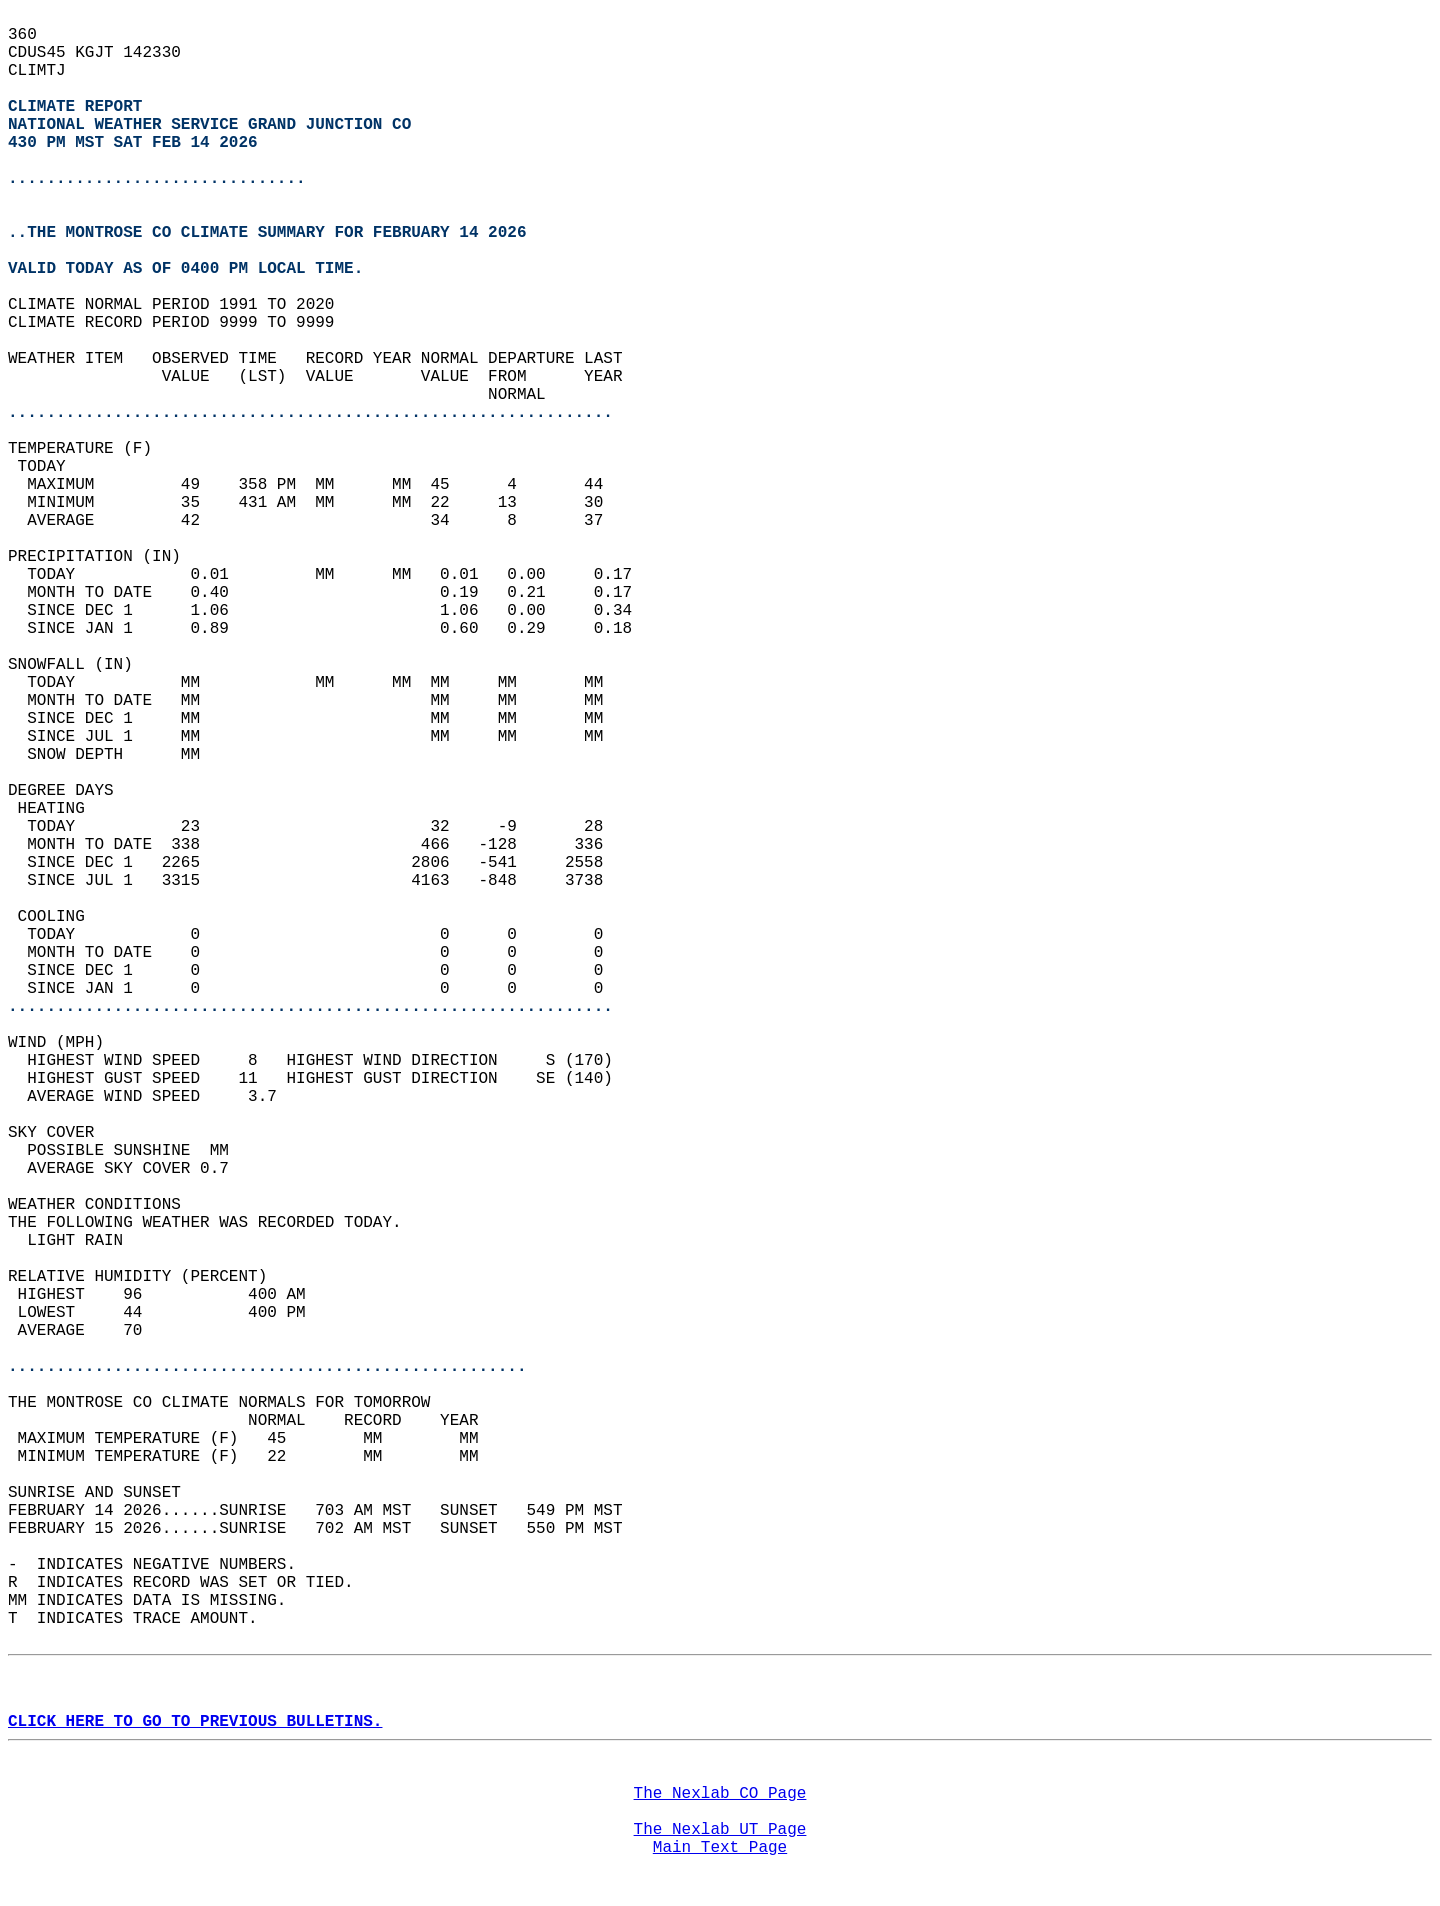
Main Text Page (720, 1848)
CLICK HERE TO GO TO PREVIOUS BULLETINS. (195, 1722)
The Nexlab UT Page (720, 1830)
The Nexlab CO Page (720, 1794)
